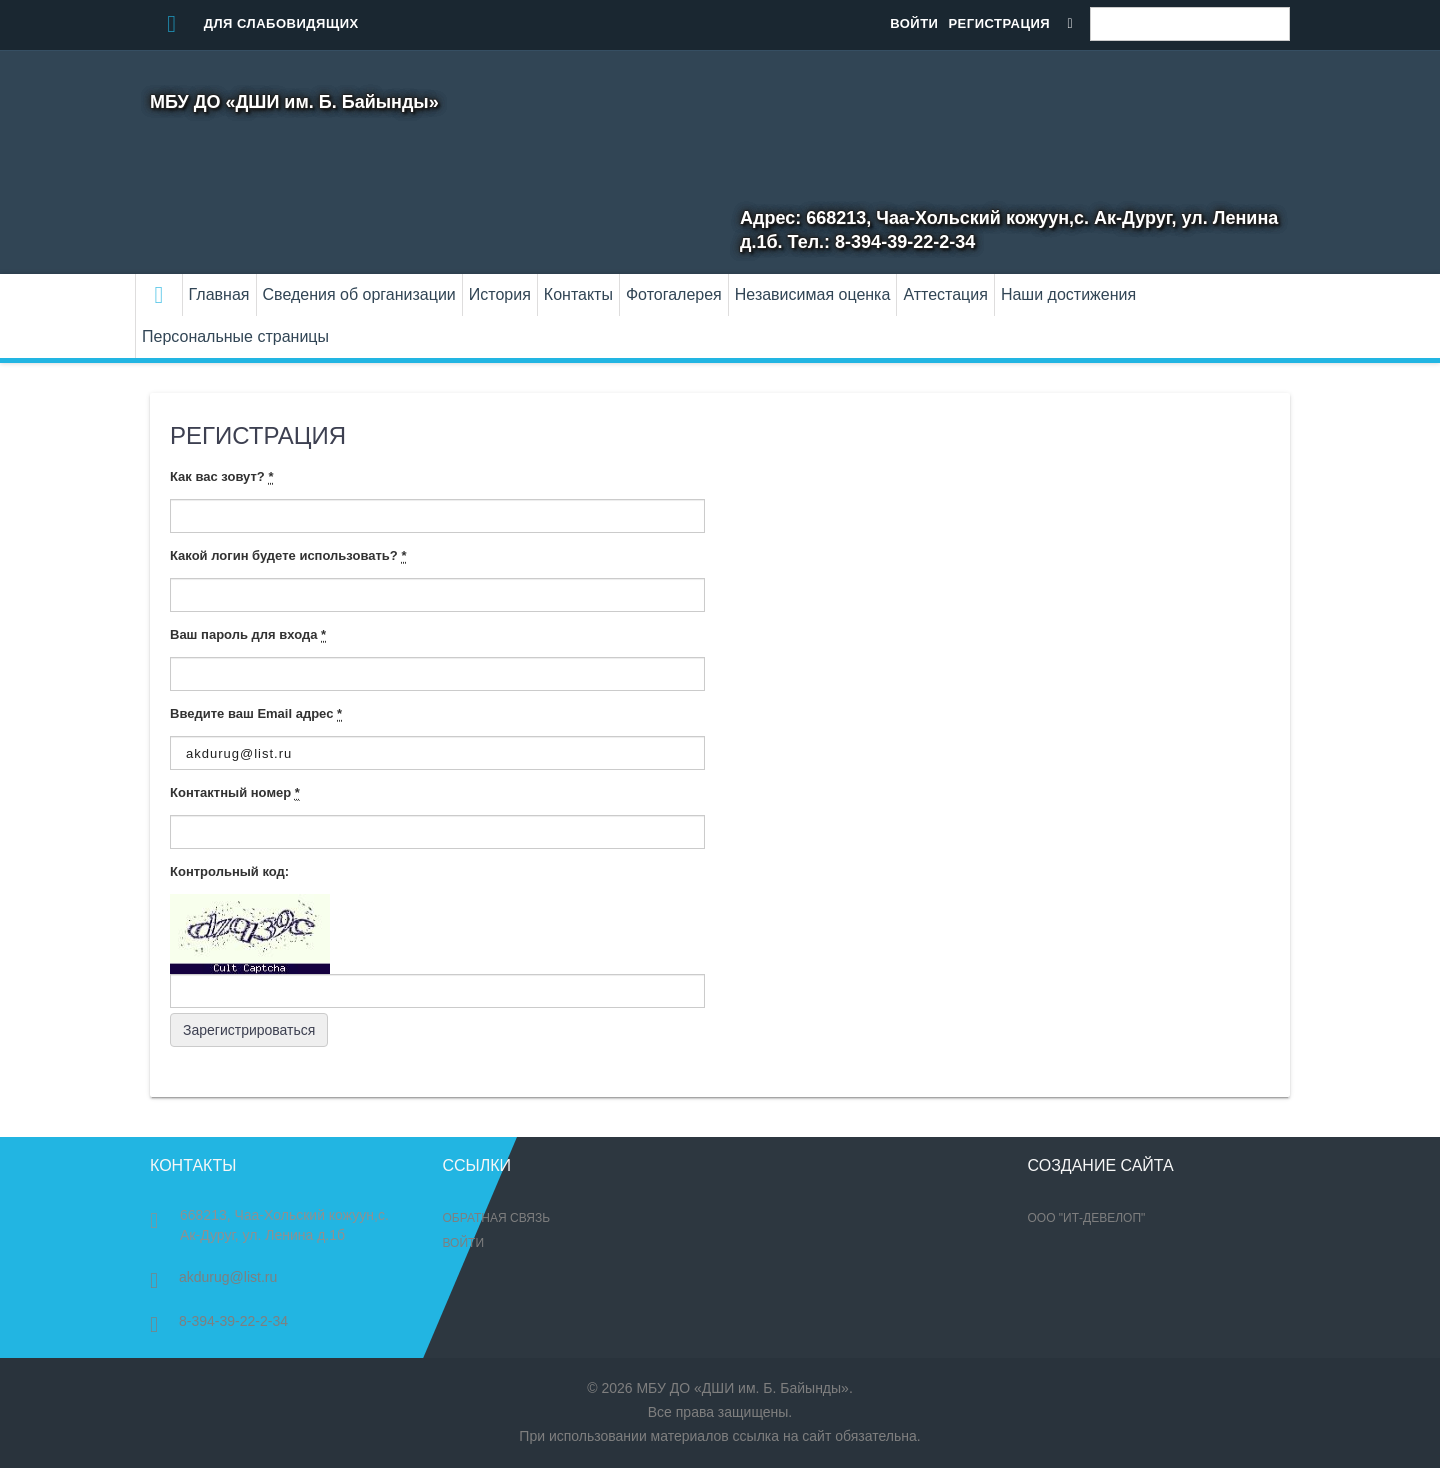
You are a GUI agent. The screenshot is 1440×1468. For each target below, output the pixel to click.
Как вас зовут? (221, 477)
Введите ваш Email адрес (256, 714)
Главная (219, 294)
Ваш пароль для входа (248, 635)
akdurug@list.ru (213, 1277)
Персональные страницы (235, 336)
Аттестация (945, 294)
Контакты (578, 294)
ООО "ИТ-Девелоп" (1087, 1218)
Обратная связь (497, 1218)
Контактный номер (235, 793)
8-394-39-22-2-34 (219, 1321)
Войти (914, 23)
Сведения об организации (359, 294)
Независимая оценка (813, 294)
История (500, 294)
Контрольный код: (229, 871)
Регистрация (999, 23)
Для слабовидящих (254, 23)
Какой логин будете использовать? (288, 556)
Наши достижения (1068, 294)
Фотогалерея (674, 294)
